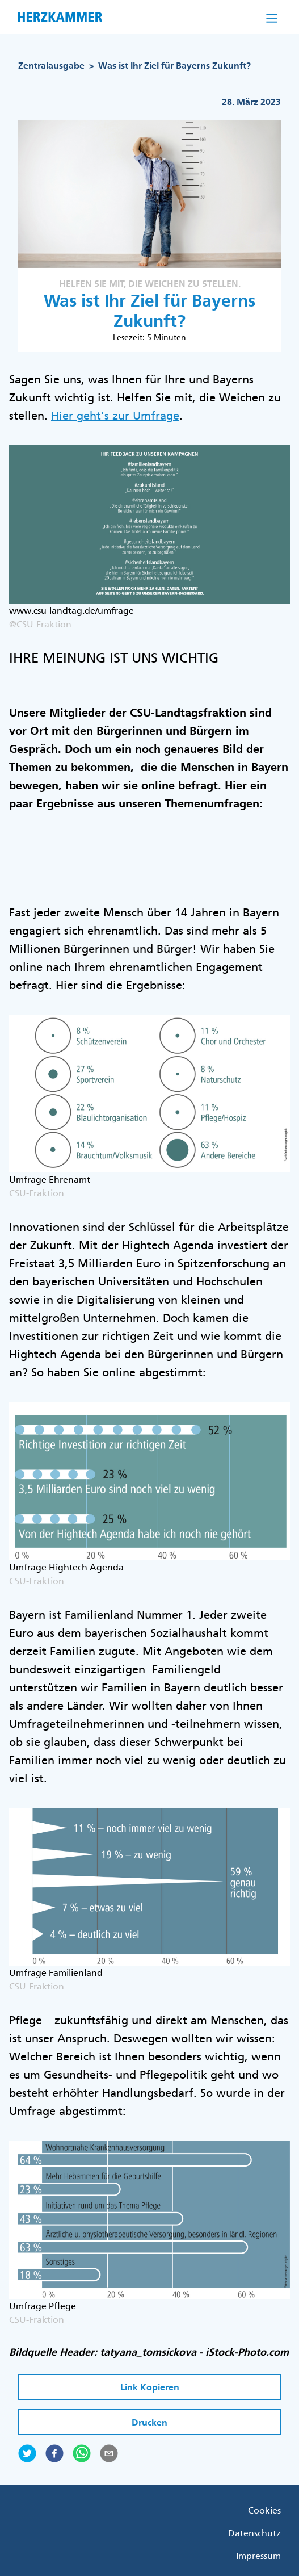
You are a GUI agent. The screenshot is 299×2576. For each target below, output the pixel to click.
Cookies (264, 2510)
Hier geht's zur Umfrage (115, 415)
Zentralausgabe (51, 65)
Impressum (258, 2555)
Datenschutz (254, 2533)
